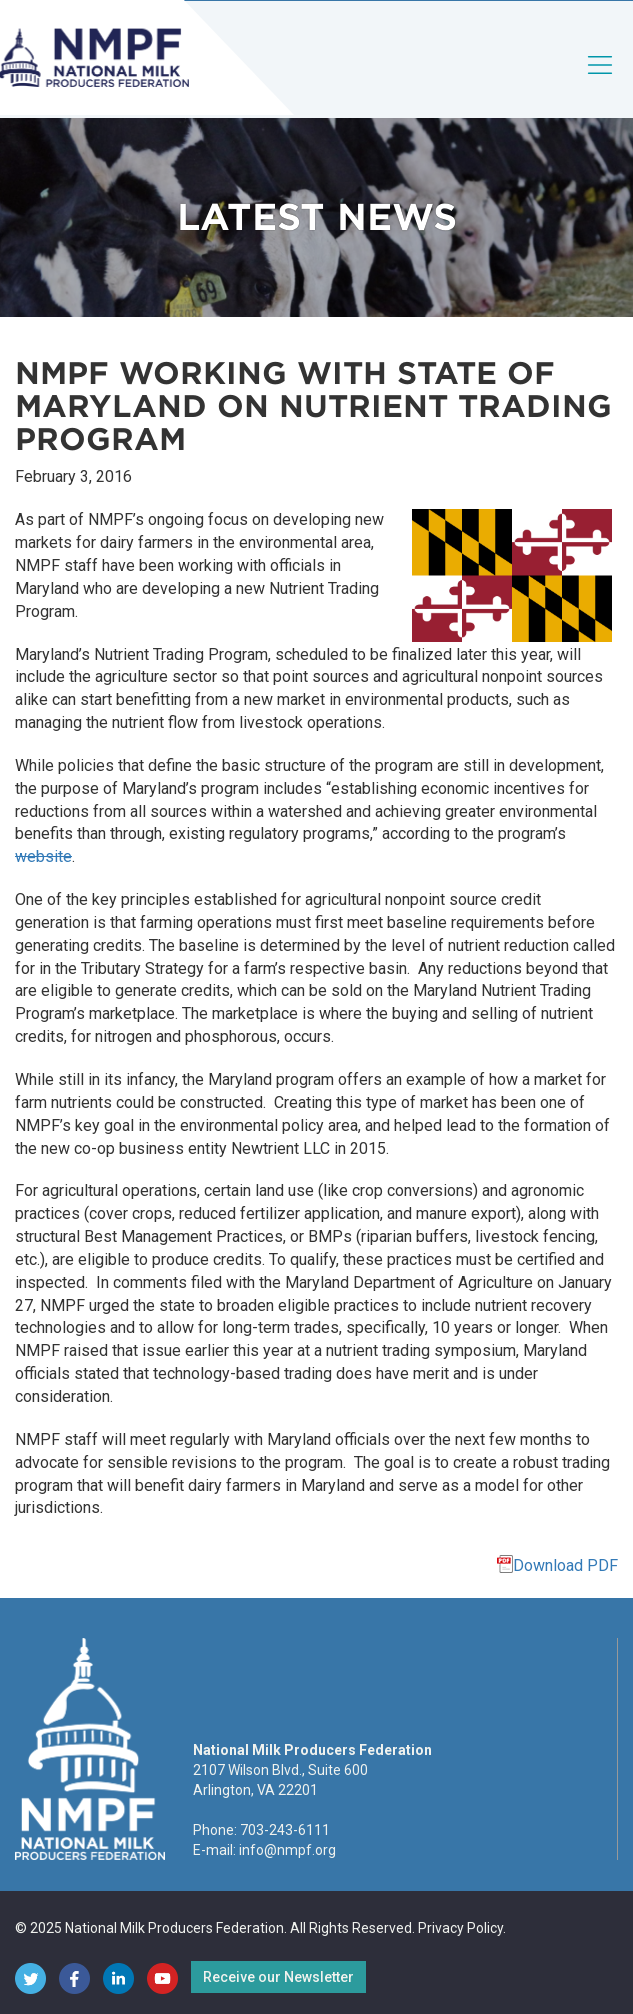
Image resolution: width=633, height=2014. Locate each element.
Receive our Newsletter (278, 1977)
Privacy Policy (460, 1928)
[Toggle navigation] (601, 81)
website (43, 856)
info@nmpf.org (287, 1850)
